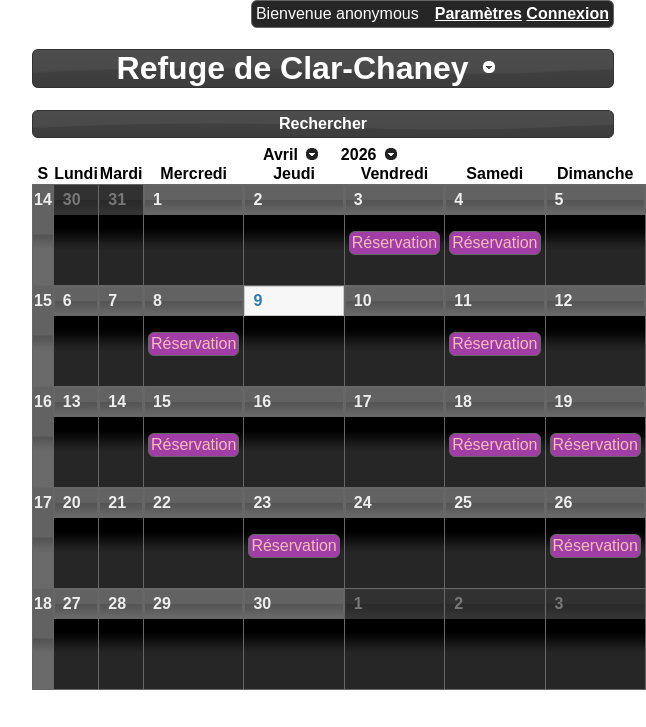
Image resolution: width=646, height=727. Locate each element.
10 (363, 300)
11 (463, 300)
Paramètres (478, 13)
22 (162, 502)
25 (463, 502)
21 (117, 502)
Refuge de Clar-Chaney (293, 68)
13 (72, 401)
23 (262, 502)
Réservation (394, 242)
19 (564, 401)
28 (117, 603)
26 (564, 502)
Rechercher (323, 123)
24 (363, 502)
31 (117, 199)
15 (43, 300)
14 (43, 199)
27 (72, 603)
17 (363, 401)
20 (72, 502)
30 (72, 199)
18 (463, 401)
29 (162, 603)
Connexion (567, 13)
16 (43, 401)
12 (564, 300)
